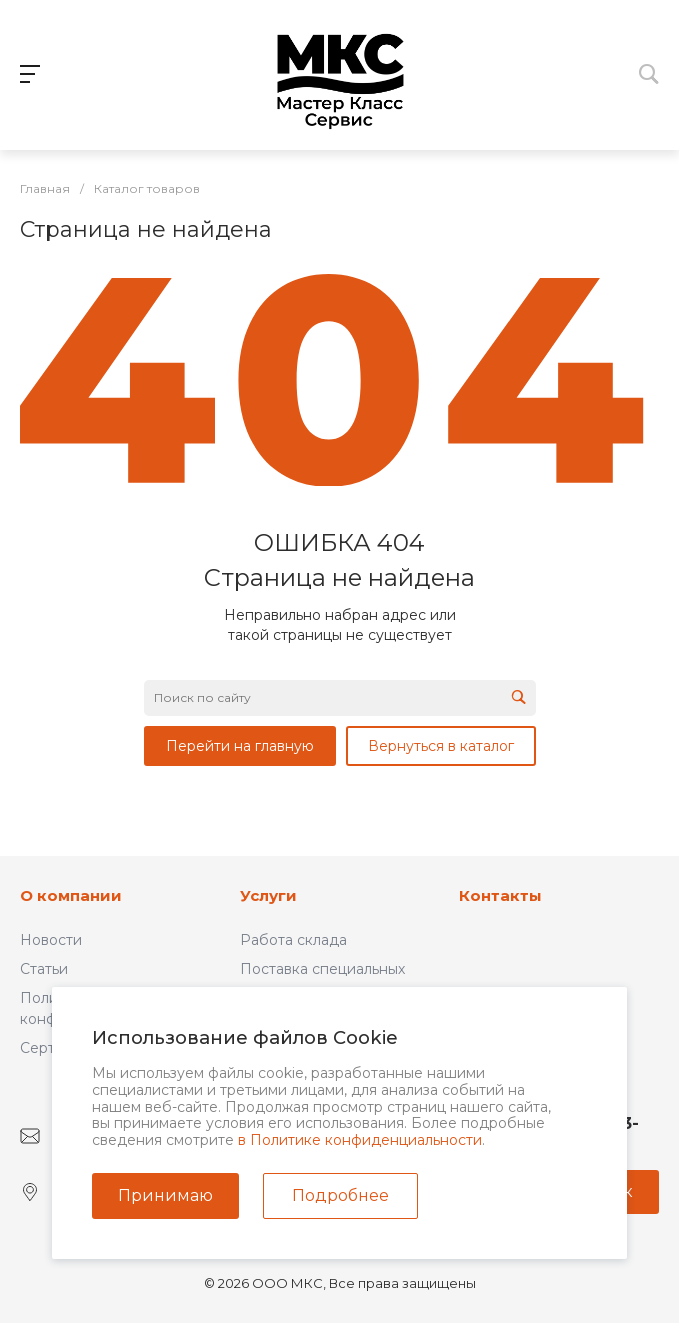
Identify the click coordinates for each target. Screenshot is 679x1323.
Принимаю (165, 1195)
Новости (51, 940)
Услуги (268, 895)
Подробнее (340, 1195)
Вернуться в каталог (441, 746)
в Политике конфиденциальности (360, 1140)
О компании (71, 895)
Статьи (44, 969)
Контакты (500, 895)
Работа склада (293, 940)
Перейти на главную (240, 746)
